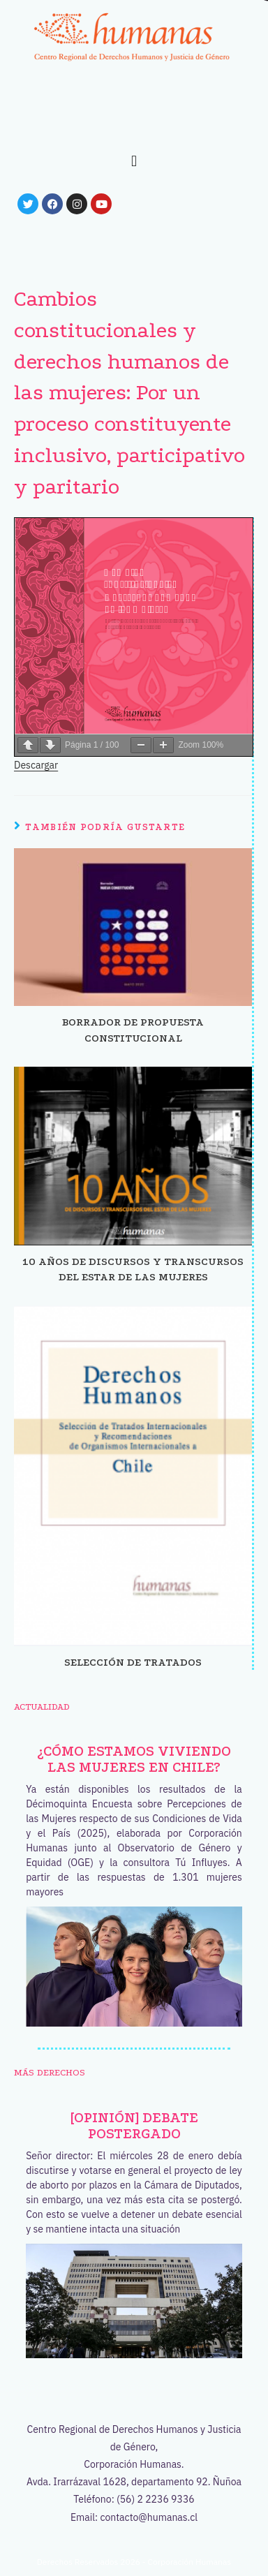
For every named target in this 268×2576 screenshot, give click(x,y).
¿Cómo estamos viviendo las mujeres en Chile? (134, 1759)
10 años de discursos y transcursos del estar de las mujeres (133, 1269)
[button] (133, 160)
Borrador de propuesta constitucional (133, 1030)
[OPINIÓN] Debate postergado (134, 2126)
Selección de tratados (133, 1662)
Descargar (36, 765)
